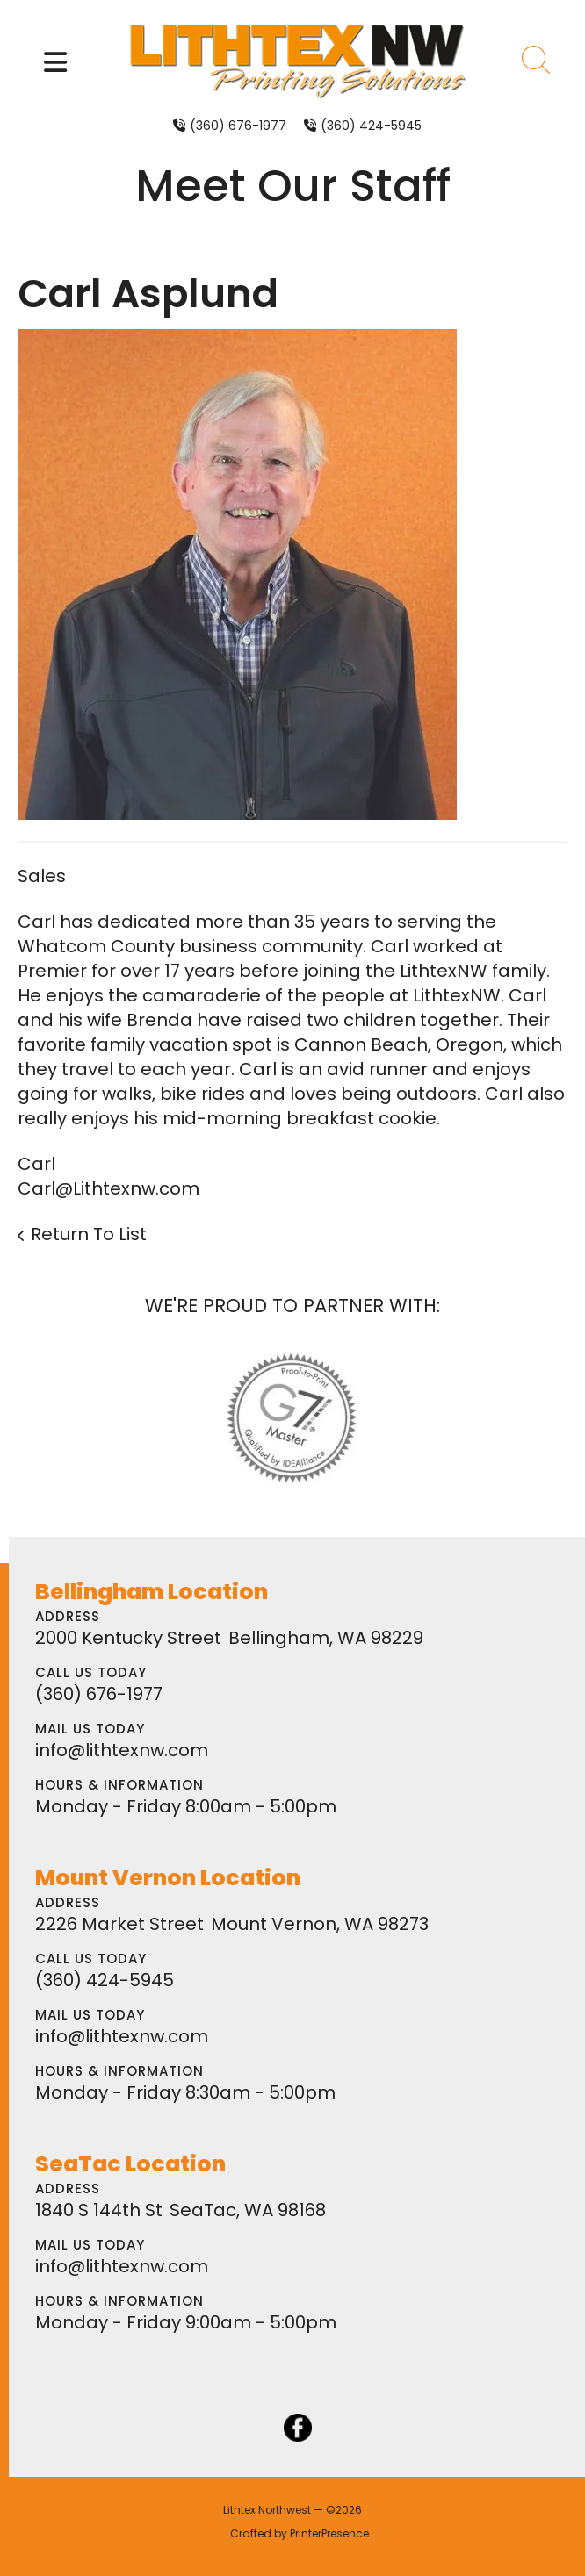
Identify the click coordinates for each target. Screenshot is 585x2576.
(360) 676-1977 (238, 125)
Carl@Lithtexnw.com (108, 1188)
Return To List (89, 1234)
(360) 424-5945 (371, 125)
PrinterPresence (329, 2533)
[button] (55, 62)
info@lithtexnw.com (121, 1750)
